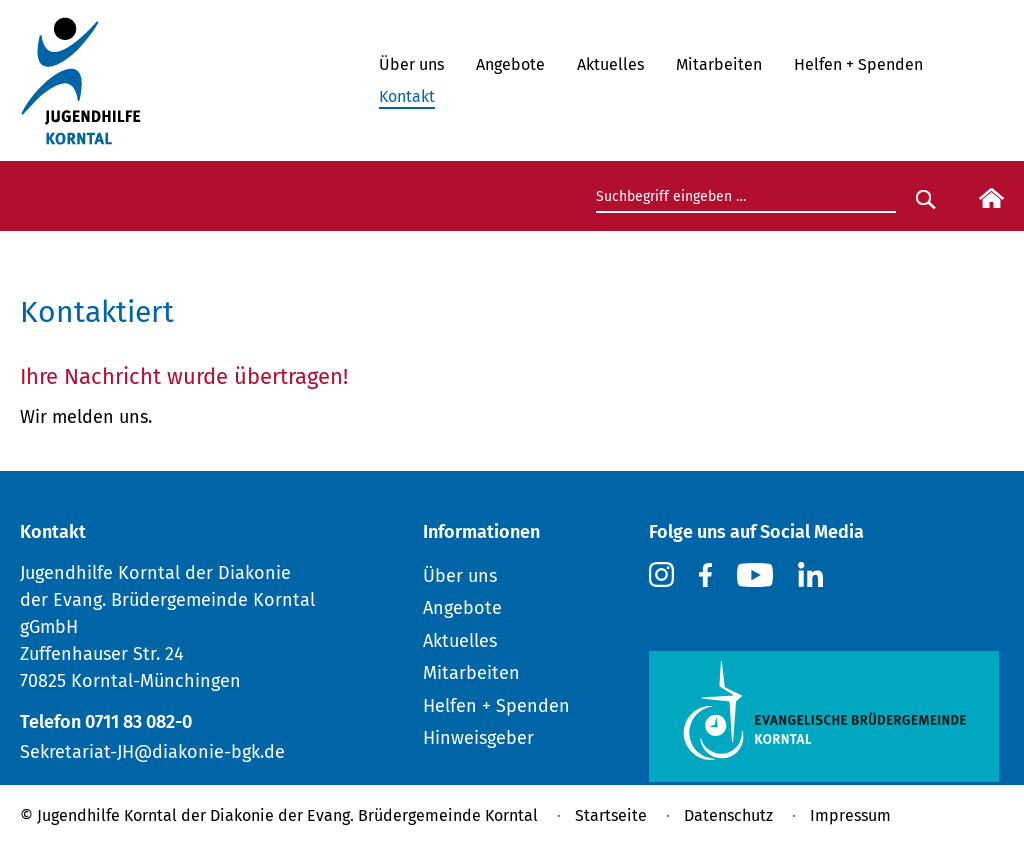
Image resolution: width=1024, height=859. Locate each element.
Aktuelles (610, 64)
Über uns (411, 64)
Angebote (510, 64)
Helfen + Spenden (858, 64)
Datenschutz (728, 815)
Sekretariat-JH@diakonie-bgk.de (152, 752)
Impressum (850, 815)
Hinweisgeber (478, 738)
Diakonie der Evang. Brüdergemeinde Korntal (374, 815)
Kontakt (407, 96)
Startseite (611, 815)
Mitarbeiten (719, 64)
